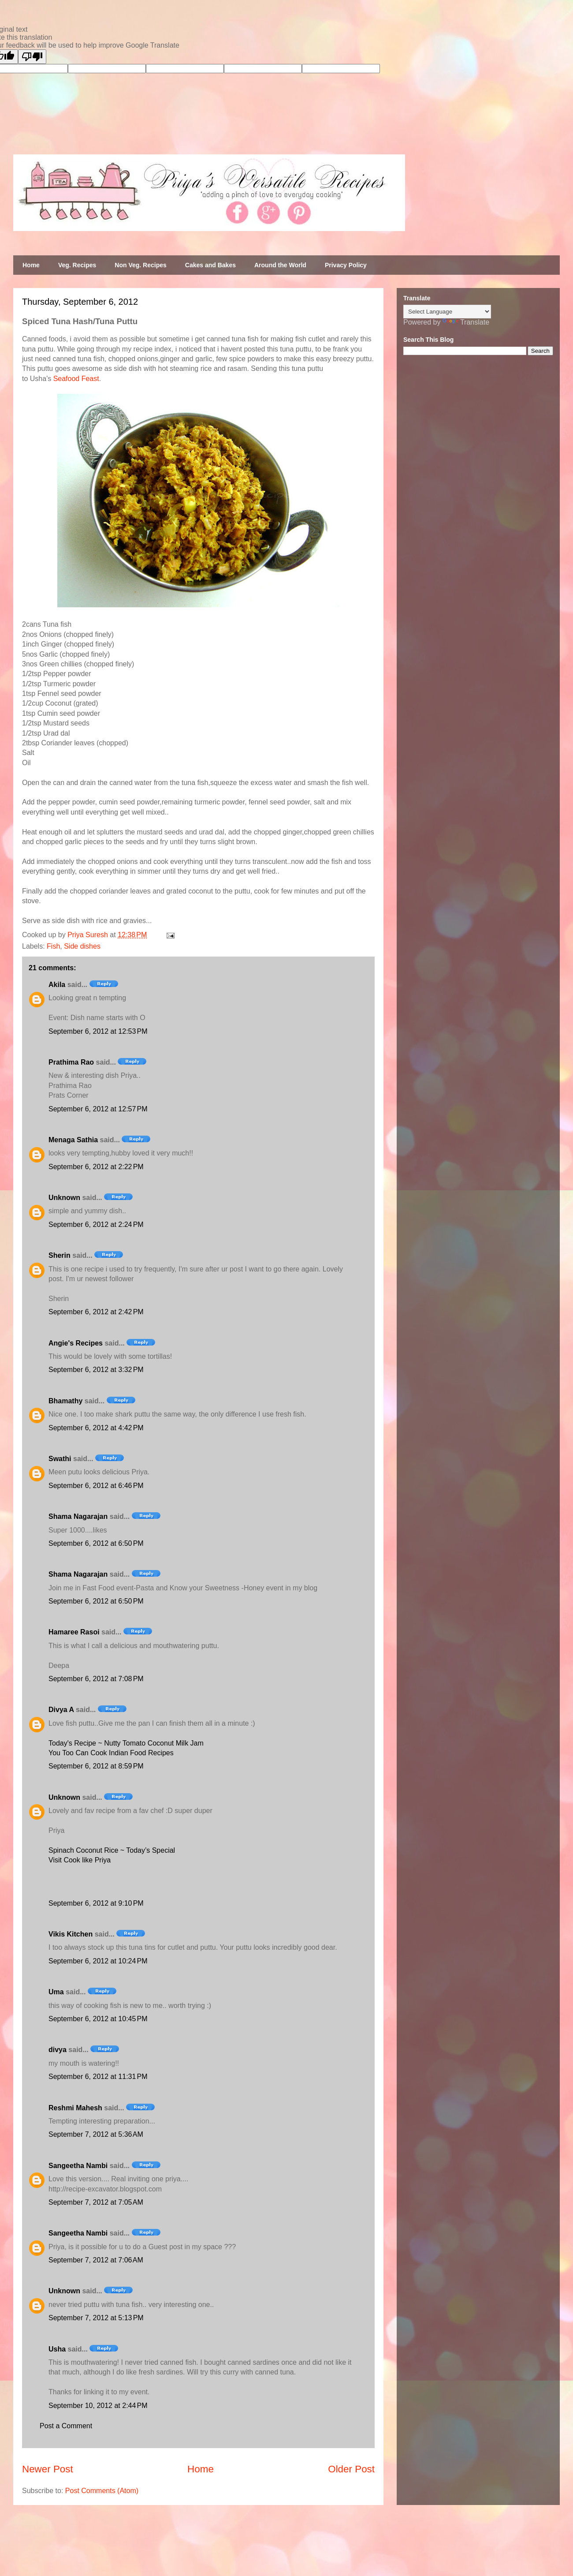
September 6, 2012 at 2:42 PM (96, 1312)
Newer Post (47, 2469)
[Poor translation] (32, 56)
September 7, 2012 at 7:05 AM (95, 2202)
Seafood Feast (76, 378)
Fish (53, 946)
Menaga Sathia (73, 1140)
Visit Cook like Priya (79, 1860)
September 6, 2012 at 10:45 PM (98, 2019)
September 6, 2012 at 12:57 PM (98, 1109)
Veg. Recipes (77, 265)
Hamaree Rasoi (74, 1632)
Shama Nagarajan (78, 1516)
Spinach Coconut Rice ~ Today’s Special (111, 1850)
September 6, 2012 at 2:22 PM (96, 1166)
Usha (57, 2349)
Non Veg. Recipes (140, 265)
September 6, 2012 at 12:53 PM (98, 1031)
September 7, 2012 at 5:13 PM (96, 2318)
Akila (56, 984)
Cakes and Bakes (210, 265)
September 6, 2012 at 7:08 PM (96, 1678)
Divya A (61, 1709)
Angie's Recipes (75, 1343)
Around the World (280, 265)
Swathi (59, 1458)
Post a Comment (66, 2426)
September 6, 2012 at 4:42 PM (96, 1428)
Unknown (64, 1197)
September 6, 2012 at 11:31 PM (98, 2076)
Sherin (59, 1255)
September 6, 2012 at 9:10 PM (96, 1903)
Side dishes (82, 946)
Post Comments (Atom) (101, 2490)
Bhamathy (65, 1401)
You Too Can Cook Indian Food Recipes (111, 1753)
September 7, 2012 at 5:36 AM (95, 2134)
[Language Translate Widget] (447, 311)
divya (57, 2049)
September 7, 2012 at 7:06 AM (95, 2260)
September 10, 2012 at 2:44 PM (98, 2405)
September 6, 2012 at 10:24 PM (98, 1961)
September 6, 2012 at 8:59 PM (96, 1766)
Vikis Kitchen (70, 1934)
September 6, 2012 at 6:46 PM (96, 1485)
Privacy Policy (346, 265)
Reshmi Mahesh (75, 2108)
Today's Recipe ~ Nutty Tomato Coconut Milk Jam (126, 1743)
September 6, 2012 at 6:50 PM (96, 1543)
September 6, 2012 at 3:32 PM (96, 1369)
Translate (466, 322)
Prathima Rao (71, 1062)
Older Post (351, 2469)
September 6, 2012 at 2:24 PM (96, 1224)
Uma (56, 1992)
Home (31, 265)
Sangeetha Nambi (78, 2165)
